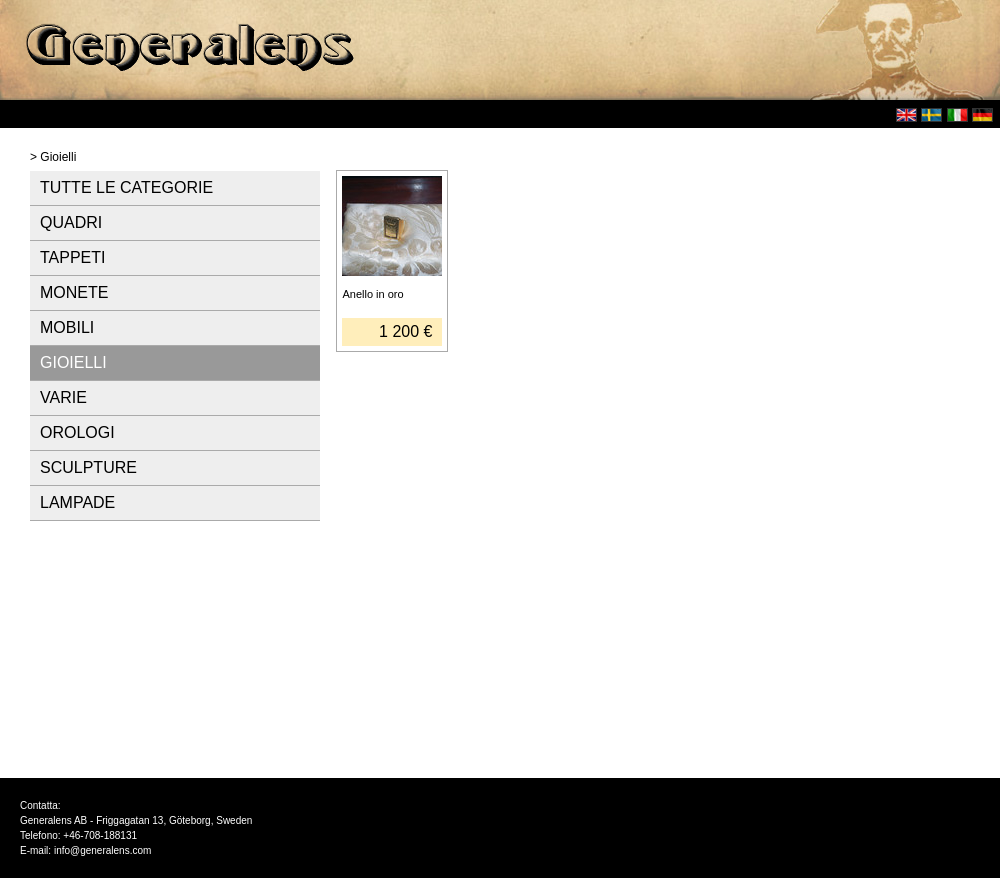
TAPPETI (73, 257)
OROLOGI (77, 432)
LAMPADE (77, 502)
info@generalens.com (102, 850)
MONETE (74, 292)
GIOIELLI (73, 362)
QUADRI (71, 222)
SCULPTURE (88, 467)
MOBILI (67, 327)
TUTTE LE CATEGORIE (126, 187)
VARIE (63, 397)
